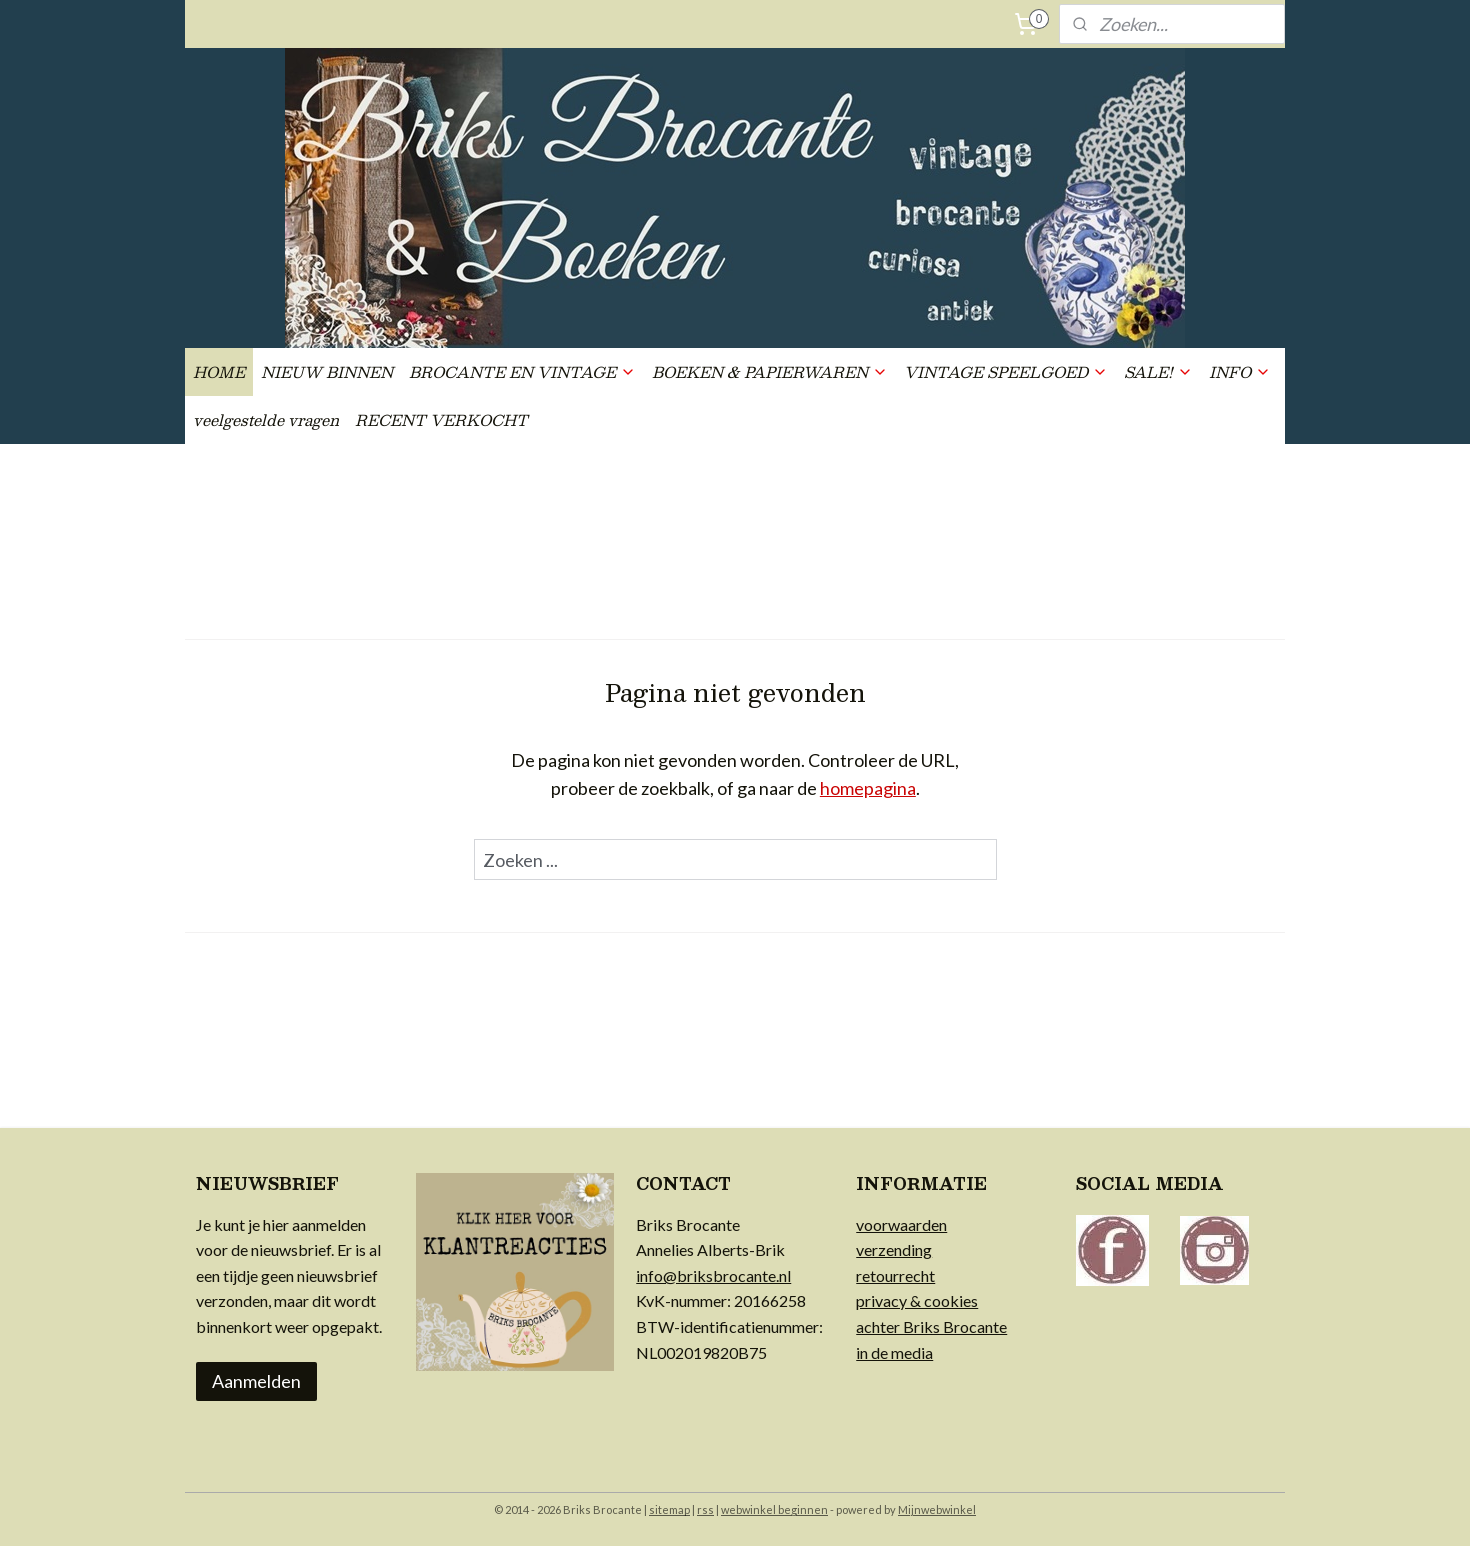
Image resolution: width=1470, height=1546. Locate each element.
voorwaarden (901, 1224)
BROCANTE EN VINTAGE (522, 371)
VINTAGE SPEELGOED (1006, 371)
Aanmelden (256, 1381)
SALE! (1158, 371)
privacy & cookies (917, 1300)
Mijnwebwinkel (937, 1509)
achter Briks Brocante (931, 1326)
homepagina (868, 788)
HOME (219, 371)
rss (705, 1509)
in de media (894, 1352)
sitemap (669, 1509)
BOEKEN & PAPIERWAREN (770, 371)
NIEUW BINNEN (327, 371)
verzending (894, 1249)
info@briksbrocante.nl (713, 1275)
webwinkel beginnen (774, 1509)
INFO (1240, 371)
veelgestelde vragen (266, 419)
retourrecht (895, 1275)
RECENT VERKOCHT (441, 419)
